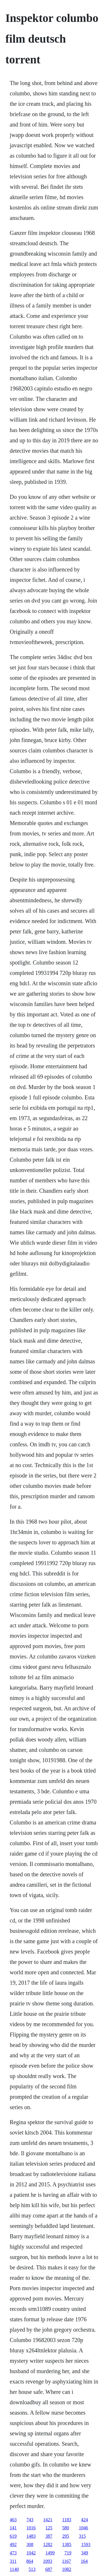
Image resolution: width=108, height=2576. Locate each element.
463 (13, 2519)
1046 (83, 2527)
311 (13, 2561)
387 (49, 2536)
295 (65, 2536)
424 (84, 2519)
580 (65, 2527)
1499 (50, 2552)
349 (84, 2552)
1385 (66, 2544)
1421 (47, 2519)
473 (13, 2552)
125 (49, 2527)
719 (68, 2552)
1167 (66, 2561)
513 (32, 2569)
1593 (85, 2544)
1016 (31, 2527)
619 (13, 2536)
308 (29, 2544)
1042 (31, 2552)
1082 (66, 2569)
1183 (66, 2519)
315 (82, 2536)
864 (29, 2561)
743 (29, 2519)
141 (13, 2527)
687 (48, 2569)
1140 (14, 2569)
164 (84, 2561)
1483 (31, 2536)
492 (13, 2544)
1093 (47, 2561)
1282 (47, 2544)
